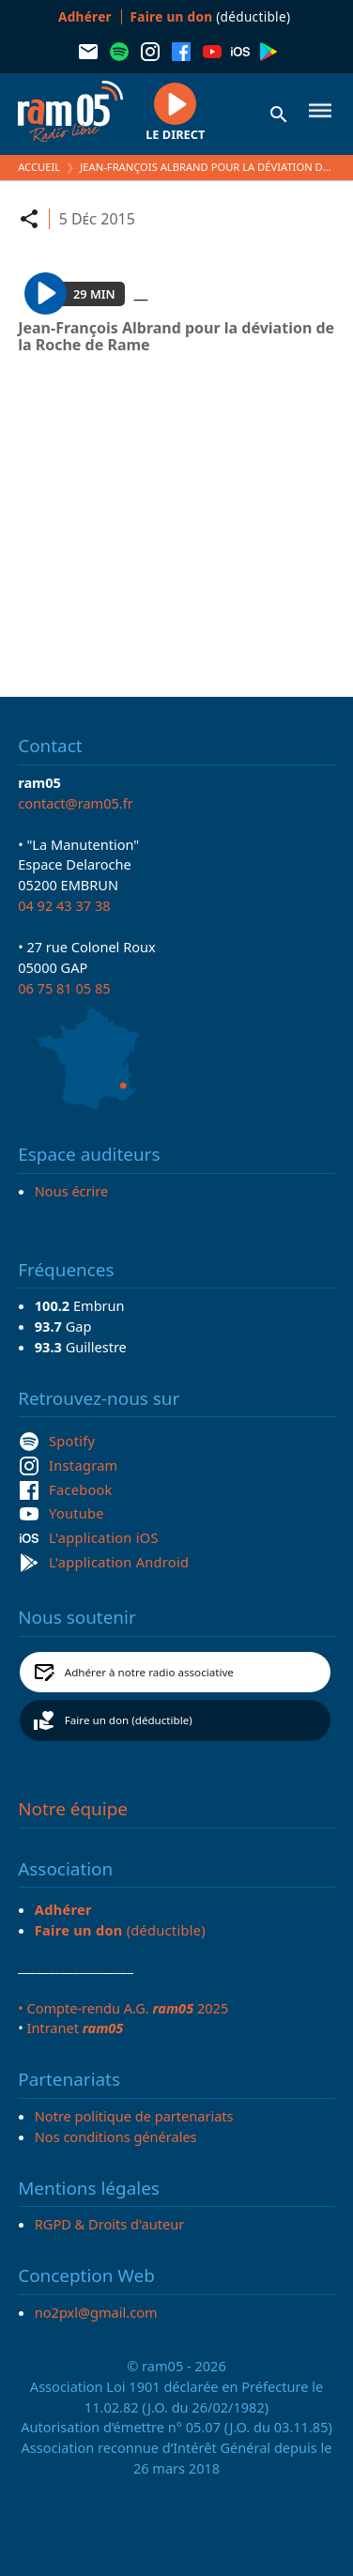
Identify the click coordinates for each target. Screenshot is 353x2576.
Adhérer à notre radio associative (149, 1672)
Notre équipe (73, 1809)
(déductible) (210, 16)
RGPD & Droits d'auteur (109, 2223)
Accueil (39, 167)
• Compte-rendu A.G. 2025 (123, 2007)
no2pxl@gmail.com (96, 2312)
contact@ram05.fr (75, 803)
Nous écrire (71, 1190)
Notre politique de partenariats (134, 2115)
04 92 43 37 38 (64, 905)
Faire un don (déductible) (128, 1720)
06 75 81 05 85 (64, 988)
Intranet (74, 2027)
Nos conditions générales (116, 2136)
